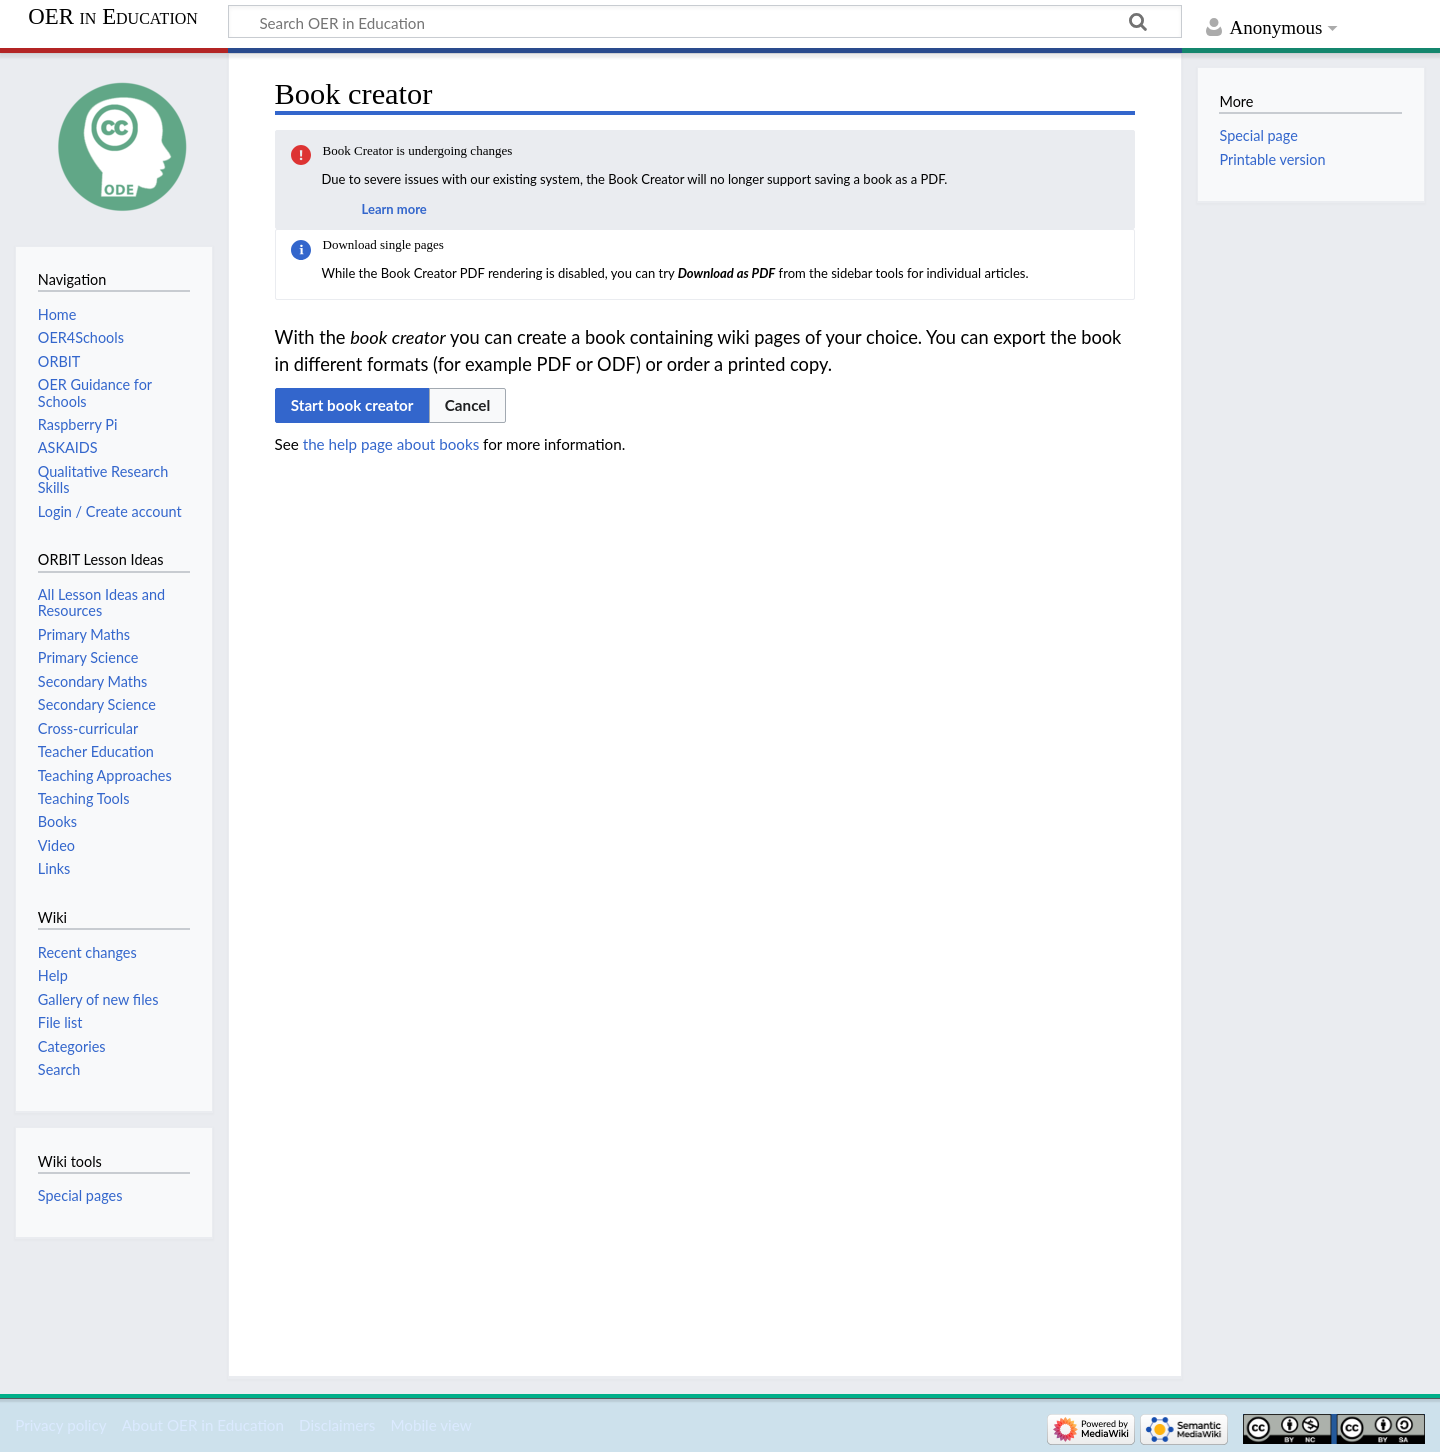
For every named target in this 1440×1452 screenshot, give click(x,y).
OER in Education (113, 17)
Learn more (394, 209)
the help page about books (391, 444)
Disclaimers (337, 1425)
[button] (468, 405)
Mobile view (430, 1425)
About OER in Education (203, 1425)
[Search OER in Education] (705, 22)
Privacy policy (60, 1425)
